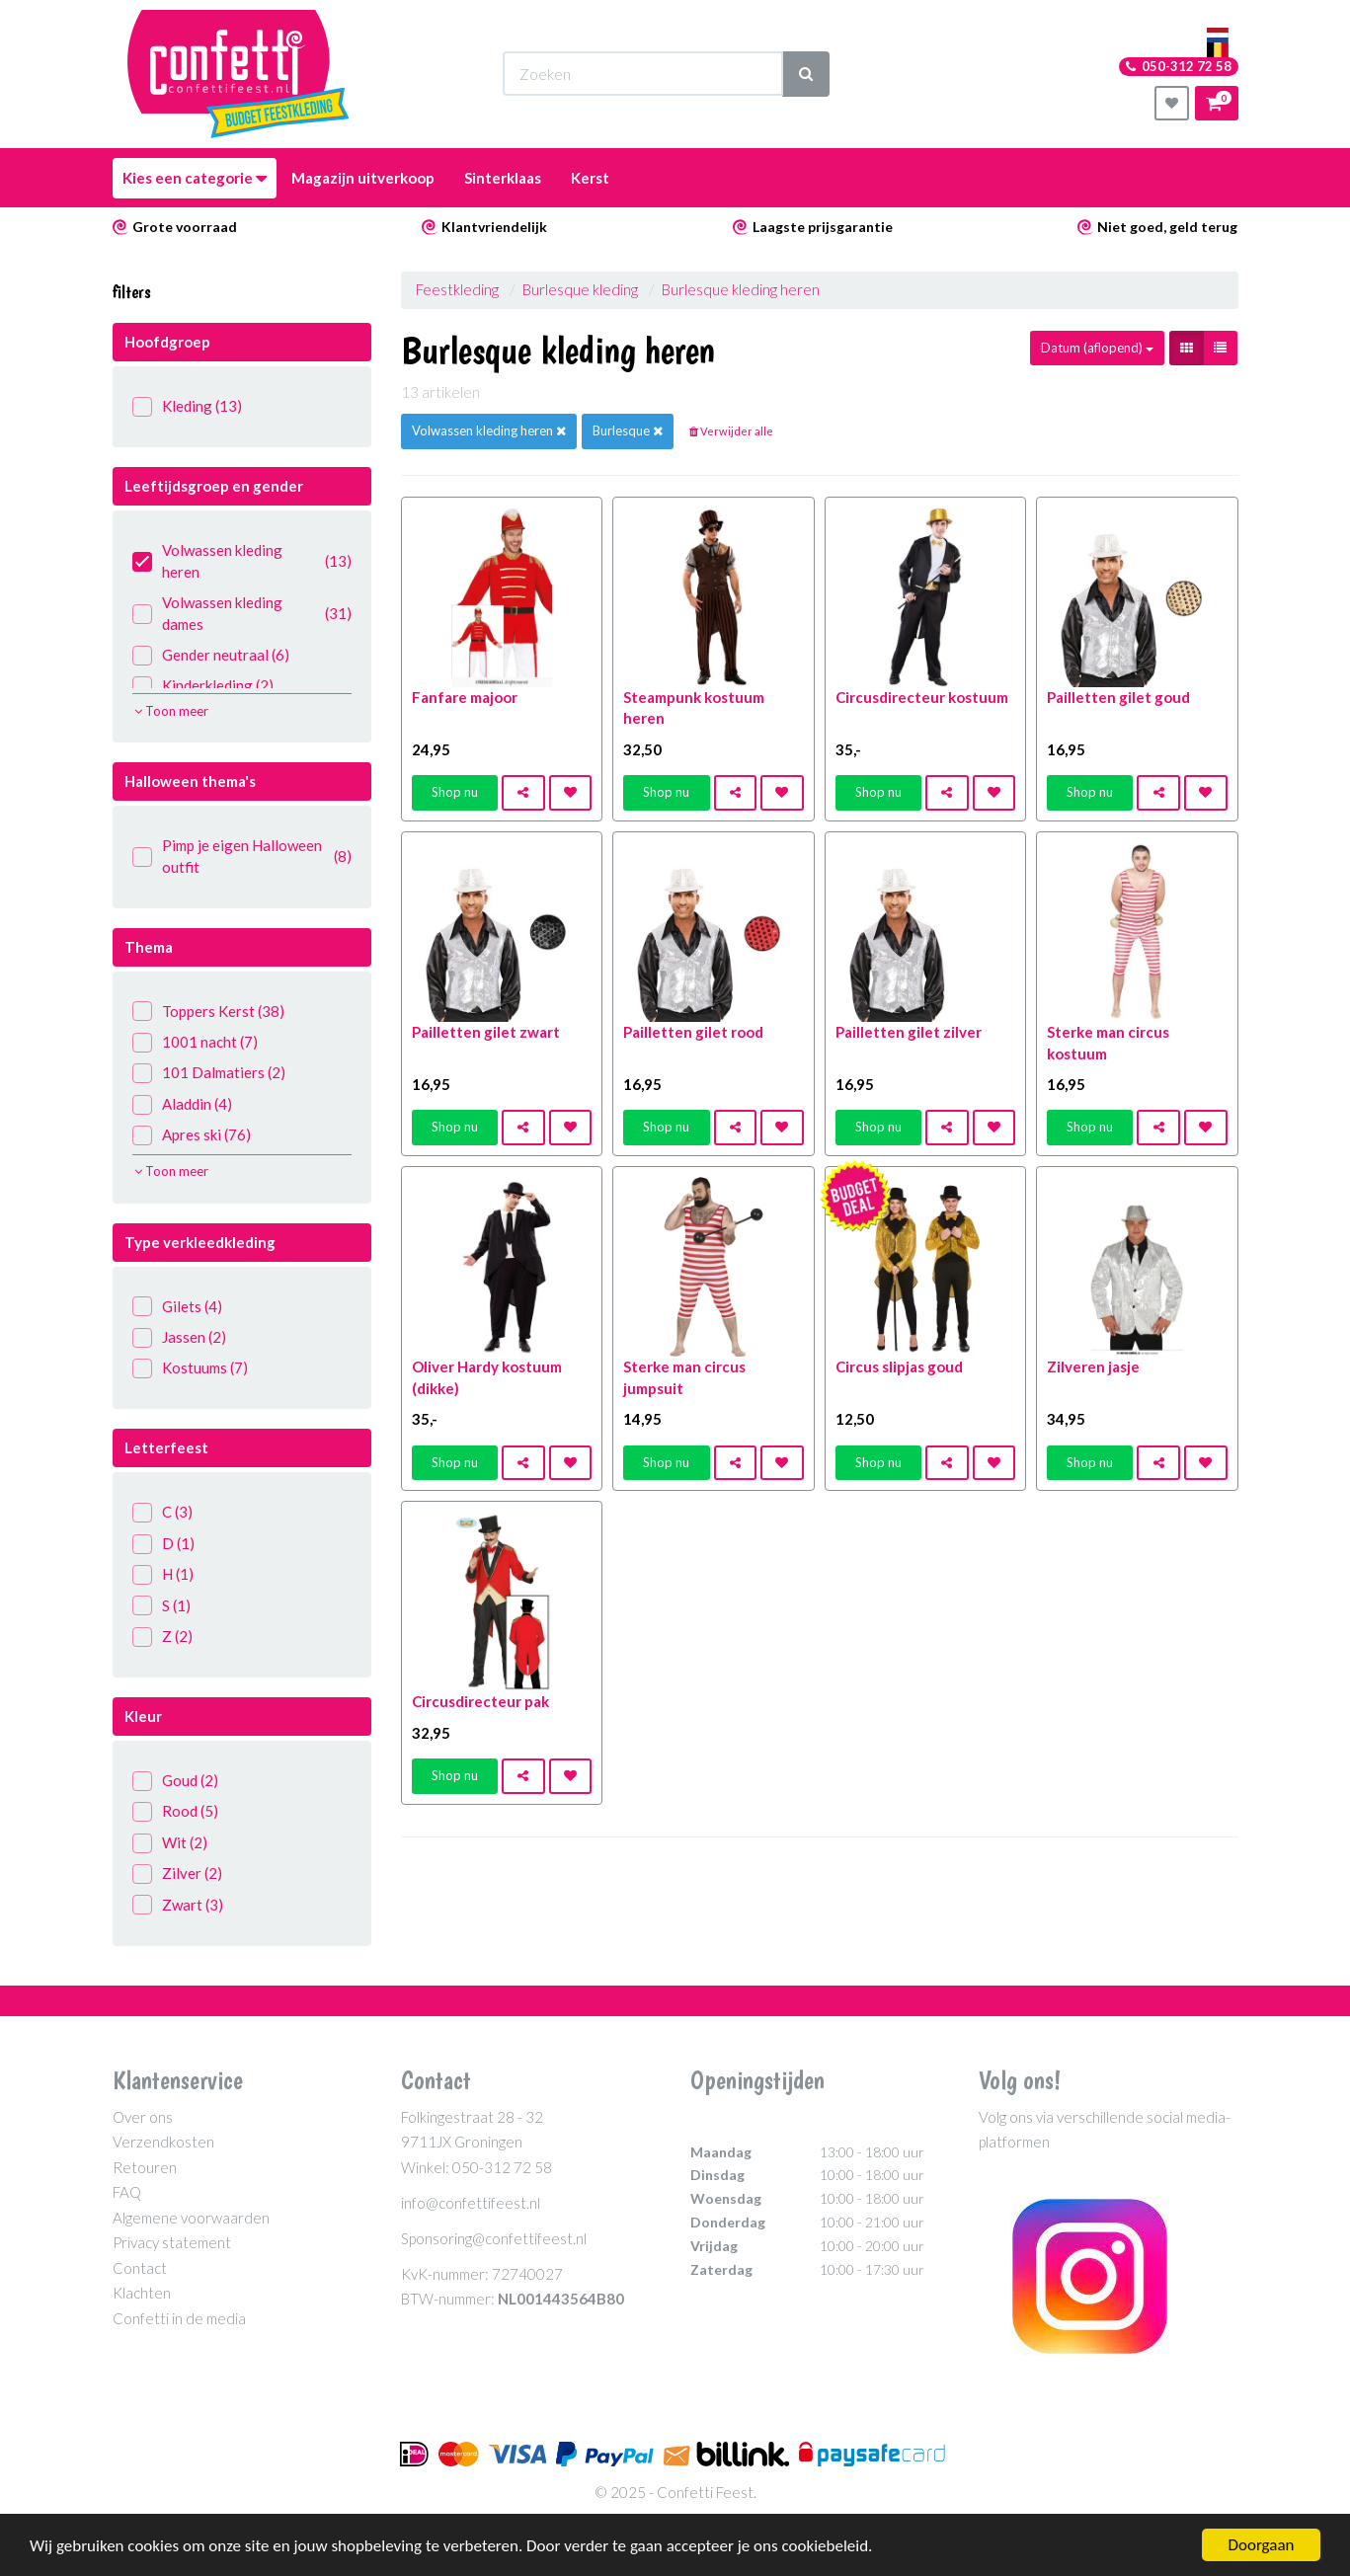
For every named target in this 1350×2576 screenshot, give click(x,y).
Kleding (187, 406)
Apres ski (191, 1135)
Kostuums (190, 1368)
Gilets (177, 1306)
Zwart (177, 1905)
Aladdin (182, 1104)
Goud (175, 1780)
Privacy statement (172, 2242)
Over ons (143, 2117)
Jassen (179, 1337)
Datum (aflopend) (1097, 347)
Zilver (177, 1873)
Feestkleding (457, 289)
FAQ (127, 2192)
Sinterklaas (502, 178)
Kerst (590, 178)
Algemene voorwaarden (191, 2217)
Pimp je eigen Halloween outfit (242, 855)
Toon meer (171, 711)
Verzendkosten (163, 2141)
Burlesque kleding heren (741, 289)
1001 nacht (195, 1042)
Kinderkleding (203, 685)
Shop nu (455, 792)
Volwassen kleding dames (242, 612)
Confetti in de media (179, 2318)
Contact (140, 2268)
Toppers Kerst (208, 1011)
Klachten (142, 2293)
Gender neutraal (210, 655)
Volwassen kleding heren (242, 560)
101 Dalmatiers (208, 1072)
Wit (169, 1843)
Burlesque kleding (580, 289)
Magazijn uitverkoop (363, 178)
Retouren (145, 2167)
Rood (175, 1811)
